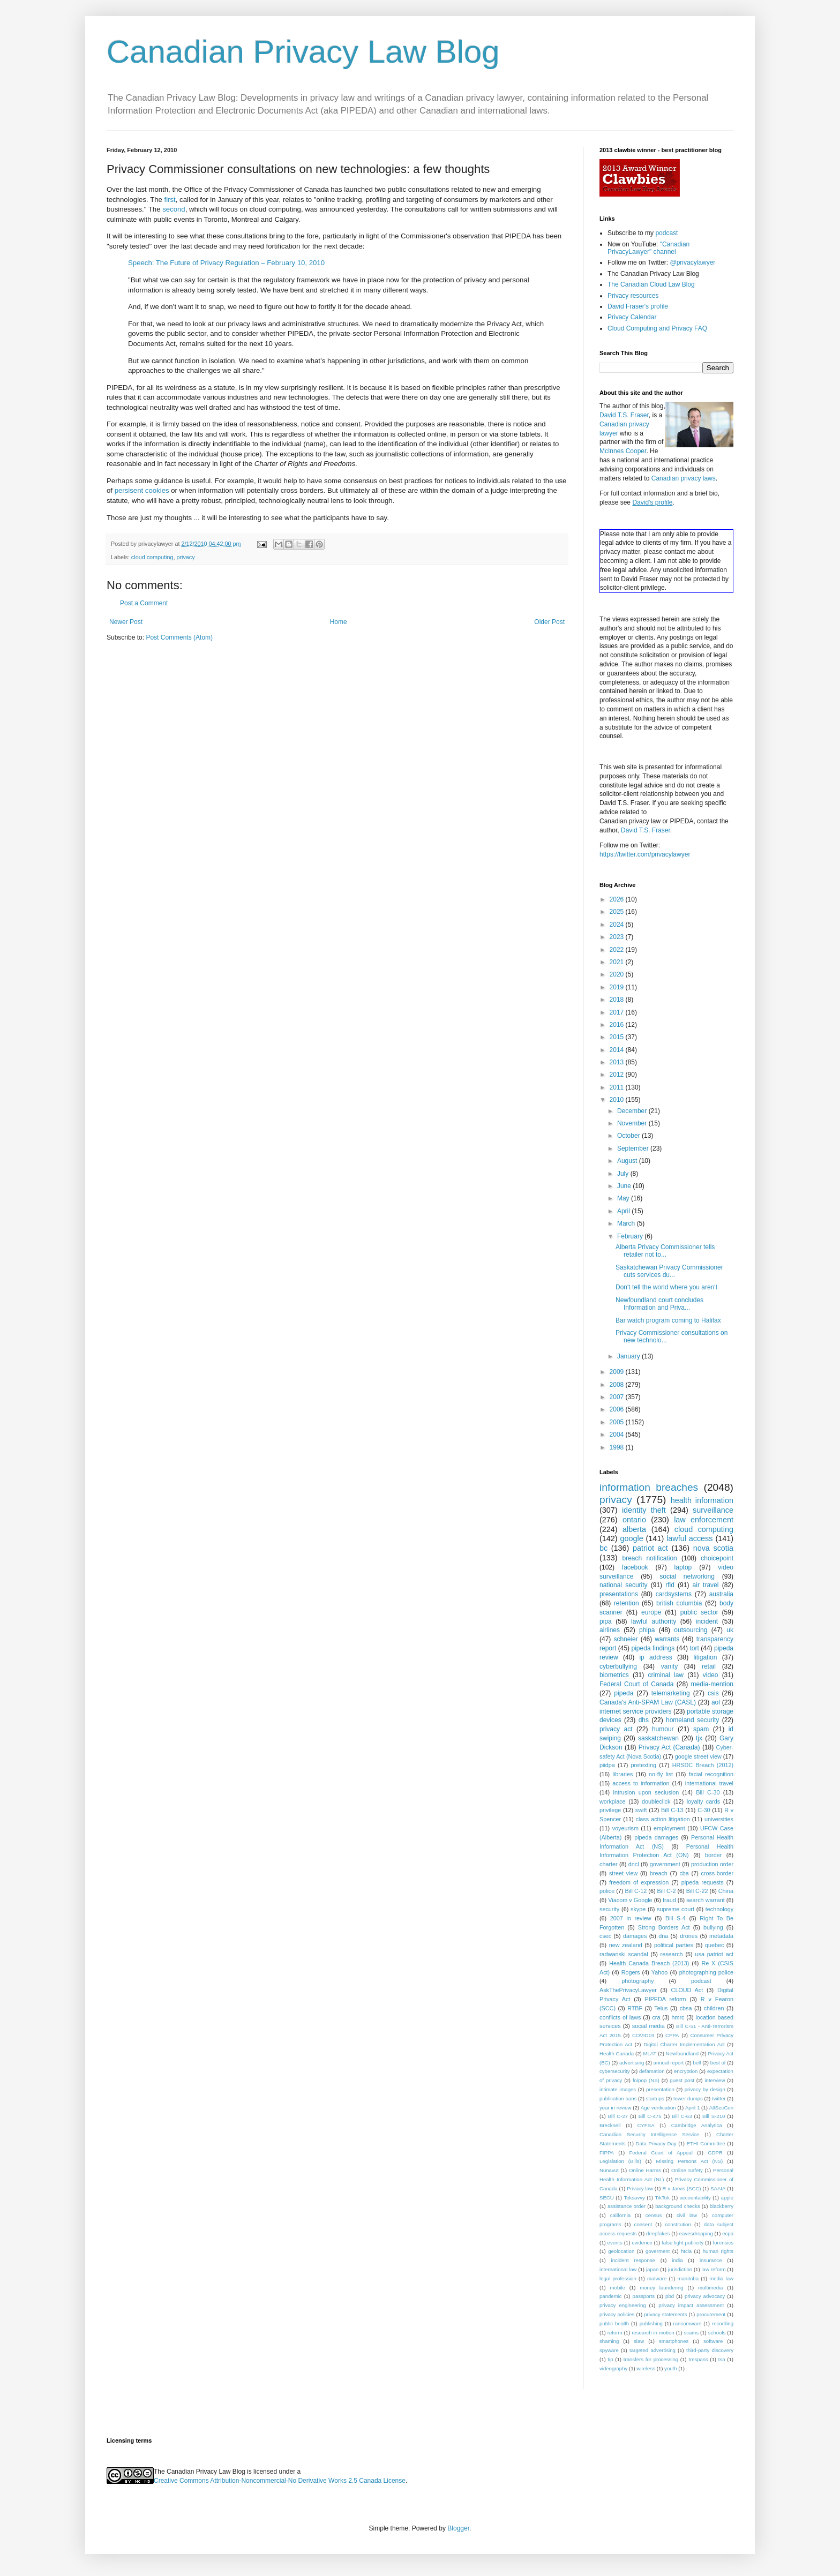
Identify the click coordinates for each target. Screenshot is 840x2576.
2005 (618, 1422)
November (633, 1123)
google (631, 1538)
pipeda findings (653, 1648)
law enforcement (703, 1519)
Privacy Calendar (632, 317)
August (628, 1161)
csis (713, 1693)
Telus (661, 2008)
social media (648, 2026)
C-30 (704, 1810)
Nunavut (609, 2170)
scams (691, 2332)
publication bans (617, 2098)
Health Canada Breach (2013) (649, 1963)
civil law (687, 2215)
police (606, 1891)
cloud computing (152, 557)
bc (603, 1548)
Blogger (458, 2528)
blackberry (721, 2206)
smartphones (673, 2341)
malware (656, 2278)
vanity (669, 1666)
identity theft (644, 1510)
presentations (618, 1594)
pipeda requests (702, 1882)
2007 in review (630, 1918)
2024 (618, 924)
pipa (605, 1621)
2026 (618, 899)
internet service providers (635, 1711)
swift (641, 1810)
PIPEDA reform (665, 1999)
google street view (698, 1756)
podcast (666, 233)
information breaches (648, 1487)
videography (613, 2368)
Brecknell (609, 2125)
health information (702, 1500)
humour (663, 1729)
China (725, 1891)
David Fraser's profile (638, 306)
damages (635, 1936)
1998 (618, 1447)
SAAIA (717, 2188)
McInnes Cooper (622, 451)
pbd (669, 2296)
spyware (609, 2350)
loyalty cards (704, 1801)
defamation (651, 2071)
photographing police (706, 1972)
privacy (185, 557)
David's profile (652, 502)
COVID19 (643, 2035)
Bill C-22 (697, 1891)
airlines (609, 1630)
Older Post (549, 622)
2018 (618, 999)
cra (656, 2017)
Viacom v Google (630, 1900)
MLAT (650, 2053)
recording (722, 2323)
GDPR (715, 2153)
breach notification (649, 1558)
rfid (669, 1585)
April (624, 1211)
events (615, 2242)
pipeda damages (656, 1837)
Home (338, 622)
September (633, 1148)
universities (718, 1819)
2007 (618, 1397)
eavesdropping (696, 2233)
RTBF (634, 2008)
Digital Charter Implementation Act (683, 2044)
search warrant (705, 1900)
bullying (713, 1927)
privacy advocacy (705, 2296)
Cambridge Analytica (696, 2125)
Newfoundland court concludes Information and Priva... (659, 1303)
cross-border (717, 1873)
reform (615, 2332)
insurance (711, 2260)
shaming (609, 2341)
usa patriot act (714, 1954)
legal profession (617, 2278)
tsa (721, 2359)
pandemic (610, 2296)
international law (618, 2269)
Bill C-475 (650, 2116)
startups (655, 2098)
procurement (710, 2314)
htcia (686, 2251)
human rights (718, 2251)
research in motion (653, 2332)
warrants (667, 1639)
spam (701, 1729)
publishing (651, 2323)
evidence (642, 2242)
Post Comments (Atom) (179, 637)
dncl (633, 1864)
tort (694, 1648)
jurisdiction (680, 2269)
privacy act (616, 1729)
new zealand (625, 1945)
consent (643, 2224)
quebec (714, 1945)
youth (670, 2368)
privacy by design (705, 2089)
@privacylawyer (692, 262)
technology (719, 1909)
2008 (618, 1384)
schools (717, 2332)
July (624, 1173)
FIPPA (606, 2153)
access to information (640, 1783)
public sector (699, 1612)
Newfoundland (682, 2053)
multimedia (710, 2287)
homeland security (692, 1720)
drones (689, 1936)
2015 (618, 1037)
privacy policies (616, 2314)
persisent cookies (142, 490)
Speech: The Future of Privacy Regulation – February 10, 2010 (226, 263)
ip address (655, 1657)
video (710, 1675)
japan (652, 2269)
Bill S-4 (675, 1918)
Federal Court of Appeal (660, 2153)
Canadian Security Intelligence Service (649, 2134)
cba (683, 1873)
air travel (706, 1585)
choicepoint (717, 1558)
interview (714, 2080)
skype (638, 1909)
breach (659, 1873)
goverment (658, 2251)
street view (623, 1873)
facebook (635, 1567)
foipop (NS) (646, 2080)
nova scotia (713, 1548)
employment (669, 1828)
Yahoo (659, 1972)
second (173, 209)
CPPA (672, 2035)
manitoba (688, 2278)
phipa (647, 1630)
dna (663, 1936)
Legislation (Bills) (620, 2161)
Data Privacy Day (656, 2143)
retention (626, 1603)
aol (715, 1702)
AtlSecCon (721, 2108)
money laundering (661, 2287)
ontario (634, 1519)
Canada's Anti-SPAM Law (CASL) (647, 1702)
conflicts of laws (620, 2017)
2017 (618, 1012)
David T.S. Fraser (624, 415)
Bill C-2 (666, 1891)
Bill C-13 (672, 1810)
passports (644, 2296)
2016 (618, 1024)
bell (697, 2063)
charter (608, 1864)
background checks (677, 2206)
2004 (618, 1434)
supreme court (675, 1909)
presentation (660, 2089)
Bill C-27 (618, 2116)
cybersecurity (614, 2071)
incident (707, 1621)
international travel (709, 1783)
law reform (713, 2269)
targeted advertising (652, 2350)
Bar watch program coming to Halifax (668, 1320)
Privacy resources (633, 295)
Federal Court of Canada (636, 1684)
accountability (695, 2198)
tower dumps (688, 2098)
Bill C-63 (682, 2116)
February (630, 1236)
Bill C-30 (707, 1792)
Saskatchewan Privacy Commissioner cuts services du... (669, 1271)
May (624, 1198)
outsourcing (690, 1630)
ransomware (687, 2323)
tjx (699, 1738)
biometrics (614, 1675)
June (625, 1186)
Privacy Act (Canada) (669, 1747)
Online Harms (645, 2170)
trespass (698, 2359)
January (629, 1356)
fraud (669, 1900)
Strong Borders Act (664, 1927)
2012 (618, 1074)
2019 (618, 987)
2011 (618, 1087)
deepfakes (658, 2233)
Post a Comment (144, 603)
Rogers (630, 1972)
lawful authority (653, 1621)
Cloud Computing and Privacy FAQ (657, 328)
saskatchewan (658, 1738)
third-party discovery (709, 2350)
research (672, 1954)
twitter (719, 2098)
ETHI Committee (706, 2143)
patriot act (650, 1548)
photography (637, 1981)
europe (651, 1612)
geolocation (621, 2251)
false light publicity (682, 2242)
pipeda (623, 1693)
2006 (618, 1409)
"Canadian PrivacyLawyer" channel (648, 248)
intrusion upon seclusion (646, 1792)
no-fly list (661, 1774)
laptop (683, 1567)
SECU (606, 2198)
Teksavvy (634, 2198)
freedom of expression (639, 1882)
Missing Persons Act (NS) (689, 2161)
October (629, 1135)
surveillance (713, 1510)
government (665, 1864)
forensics (723, 2242)
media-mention (712, 1684)
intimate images (617, 2089)
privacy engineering (622, 2305)
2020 (618, 974)
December (633, 1111)
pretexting (643, 1765)
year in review (615, 2108)
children (714, 2008)
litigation (705, 1657)
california (620, 2215)
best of (718, 2063)
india (677, 2260)
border (713, 1855)
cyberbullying (618, 1666)
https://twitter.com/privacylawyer (644, 854)
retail (709, 1666)
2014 (618, 1050)
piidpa (607, 1765)
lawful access (689, 1538)
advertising (631, 2063)
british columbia (679, 1603)
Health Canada (616, 2053)
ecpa (727, 2233)
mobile (617, 2287)
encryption (686, 2071)
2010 (618, 1099)
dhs (644, 1720)
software (713, 2341)
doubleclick (656, 1801)
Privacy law (640, 2188)
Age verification (658, 2108)
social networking (687, 1576)
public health (614, 2323)
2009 (618, 1372)
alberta (634, 1529)
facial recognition (711, 1774)
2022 (618, 949)
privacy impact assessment (691, 2305)
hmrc (677, 2017)
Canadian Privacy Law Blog (303, 52)
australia (721, 1594)
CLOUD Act (687, 1990)
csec (605, 1936)
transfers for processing (651, 2359)
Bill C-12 (636, 1891)
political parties (673, 1945)
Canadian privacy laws (683, 478)
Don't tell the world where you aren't (666, 1287)
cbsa (686, 2008)
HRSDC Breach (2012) (702, 1765)
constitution (678, 2224)
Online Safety (687, 2170)
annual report (669, 2063)
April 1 (692, 2108)
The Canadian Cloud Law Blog (651, 284)
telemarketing (670, 1693)
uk (729, 1630)
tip (610, 2359)
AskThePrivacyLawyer (628, 1990)
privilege (610, 1810)
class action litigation (663, 1819)
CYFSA (646, 2125)
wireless (645, 2368)
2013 (618, 1062)
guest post (682, 2080)
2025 (618, 911)
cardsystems (674, 1594)
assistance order (627, 2206)
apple (727, 2198)
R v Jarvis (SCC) (681, 2188)
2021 (618, 962)
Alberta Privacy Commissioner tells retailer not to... (665, 1250)
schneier (625, 1639)
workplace (612, 1801)
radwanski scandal (623, 1954)
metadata (721, 1936)
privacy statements (665, 2314)
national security (623, 1585)
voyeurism (625, 1828)
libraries (622, 1774)
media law (721, 2278)
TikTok (662, 2198)
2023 (618, 937)
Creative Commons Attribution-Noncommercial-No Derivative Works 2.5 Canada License (280, 2480)
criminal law (666, 1675)
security (609, 1909)
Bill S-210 (713, 2116)
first (170, 200)
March (627, 1223)
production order (712, 1864)
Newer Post (125, 622)
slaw (639, 2341)
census (654, 2215)
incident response (633, 2260)
